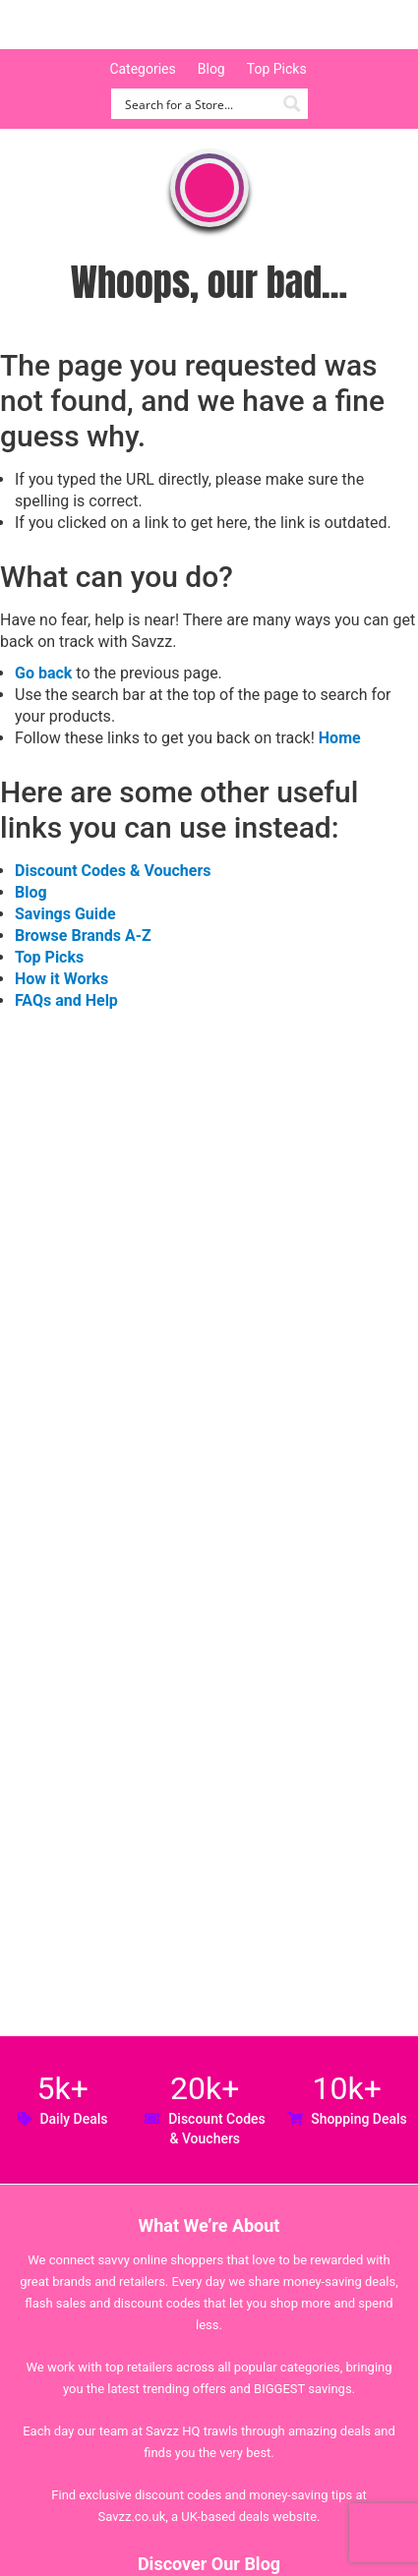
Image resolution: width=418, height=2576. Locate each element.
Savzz (118, 25)
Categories (142, 69)
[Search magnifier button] (292, 103)
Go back (43, 673)
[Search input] (198, 103)
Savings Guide (65, 914)
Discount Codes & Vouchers (112, 870)
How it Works (61, 978)
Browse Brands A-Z (83, 935)
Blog (211, 69)
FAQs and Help (66, 1000)
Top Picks (277, 69)
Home (340, 738)
